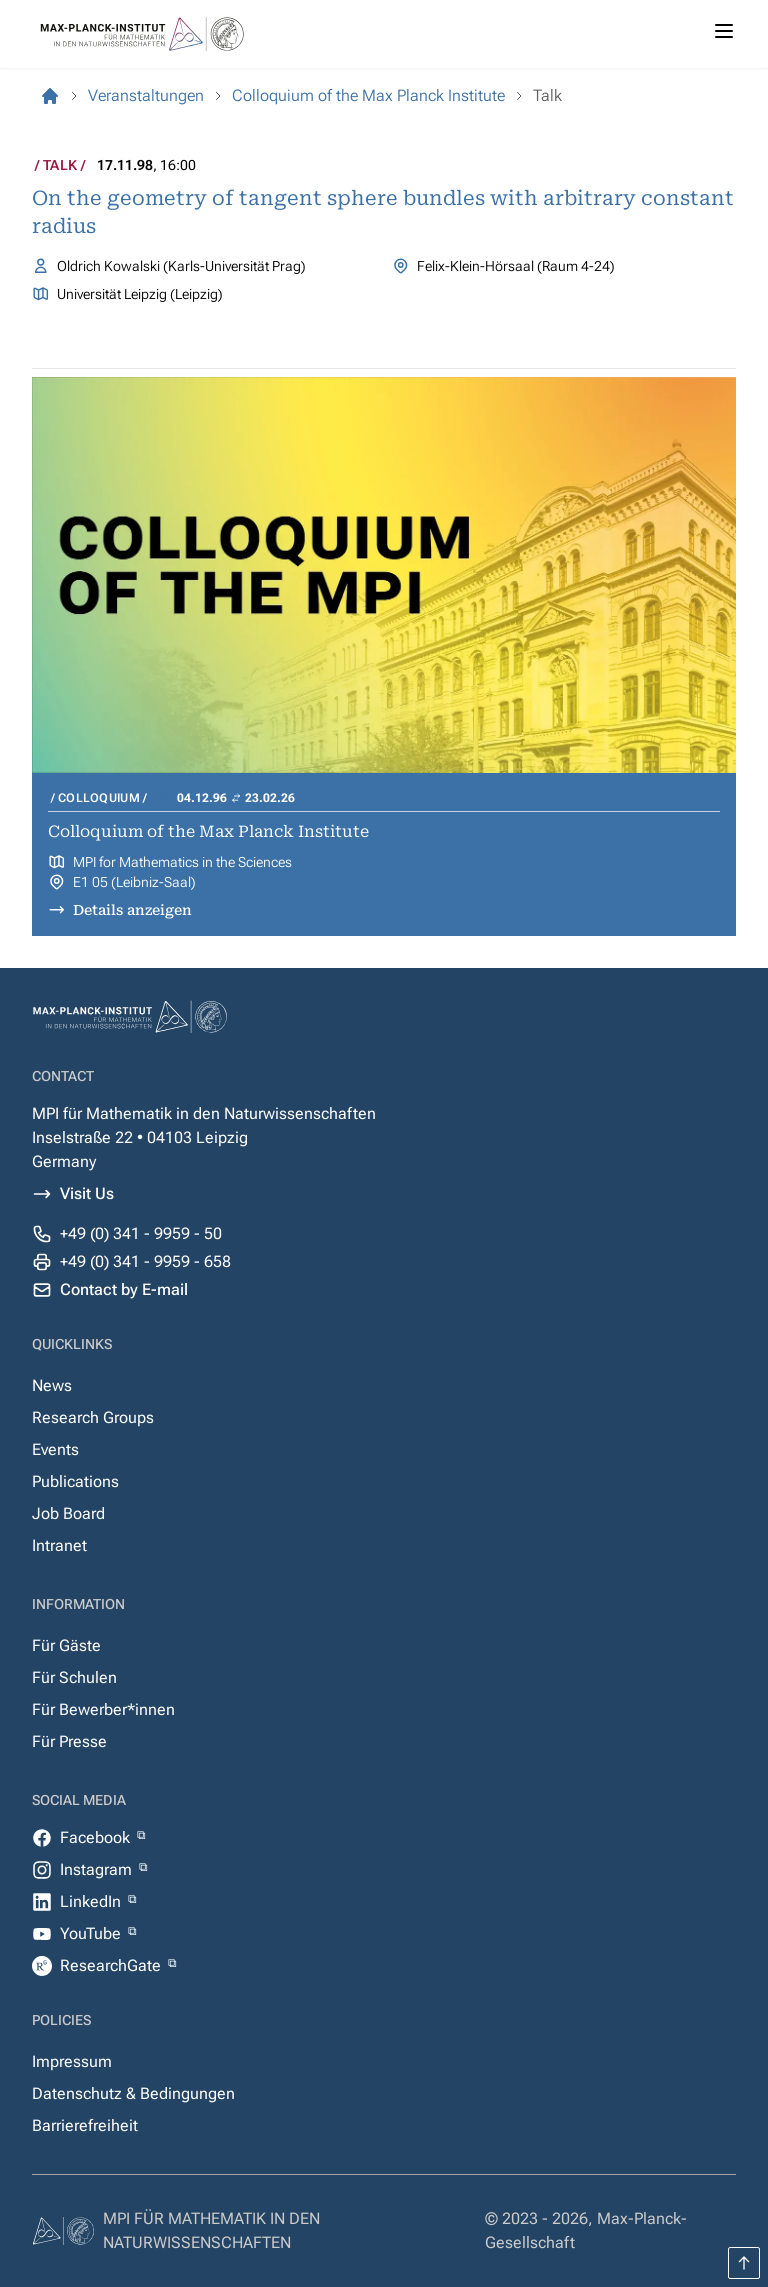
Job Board (68, 1513)
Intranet (59, 1545)
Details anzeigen (132, 910)
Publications (75, 1481)
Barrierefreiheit (85, 2125)
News (52, 1385)
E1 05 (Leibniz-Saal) (134, 882)
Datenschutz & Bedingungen (133, 2093)
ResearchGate (112, 1965)
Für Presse (69, 1741)
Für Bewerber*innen (103, 1709)
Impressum (72, 2061)
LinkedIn (92, 1901)
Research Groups (93, 1417)
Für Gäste (66, 1645)
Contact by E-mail (124, 1289)
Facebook (97, 1837)
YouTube (92, 1933)
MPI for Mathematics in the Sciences (182, 862)
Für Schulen (74, 1677)
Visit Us (87, 1193)
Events (55, 1449)
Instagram (98, 1869)
